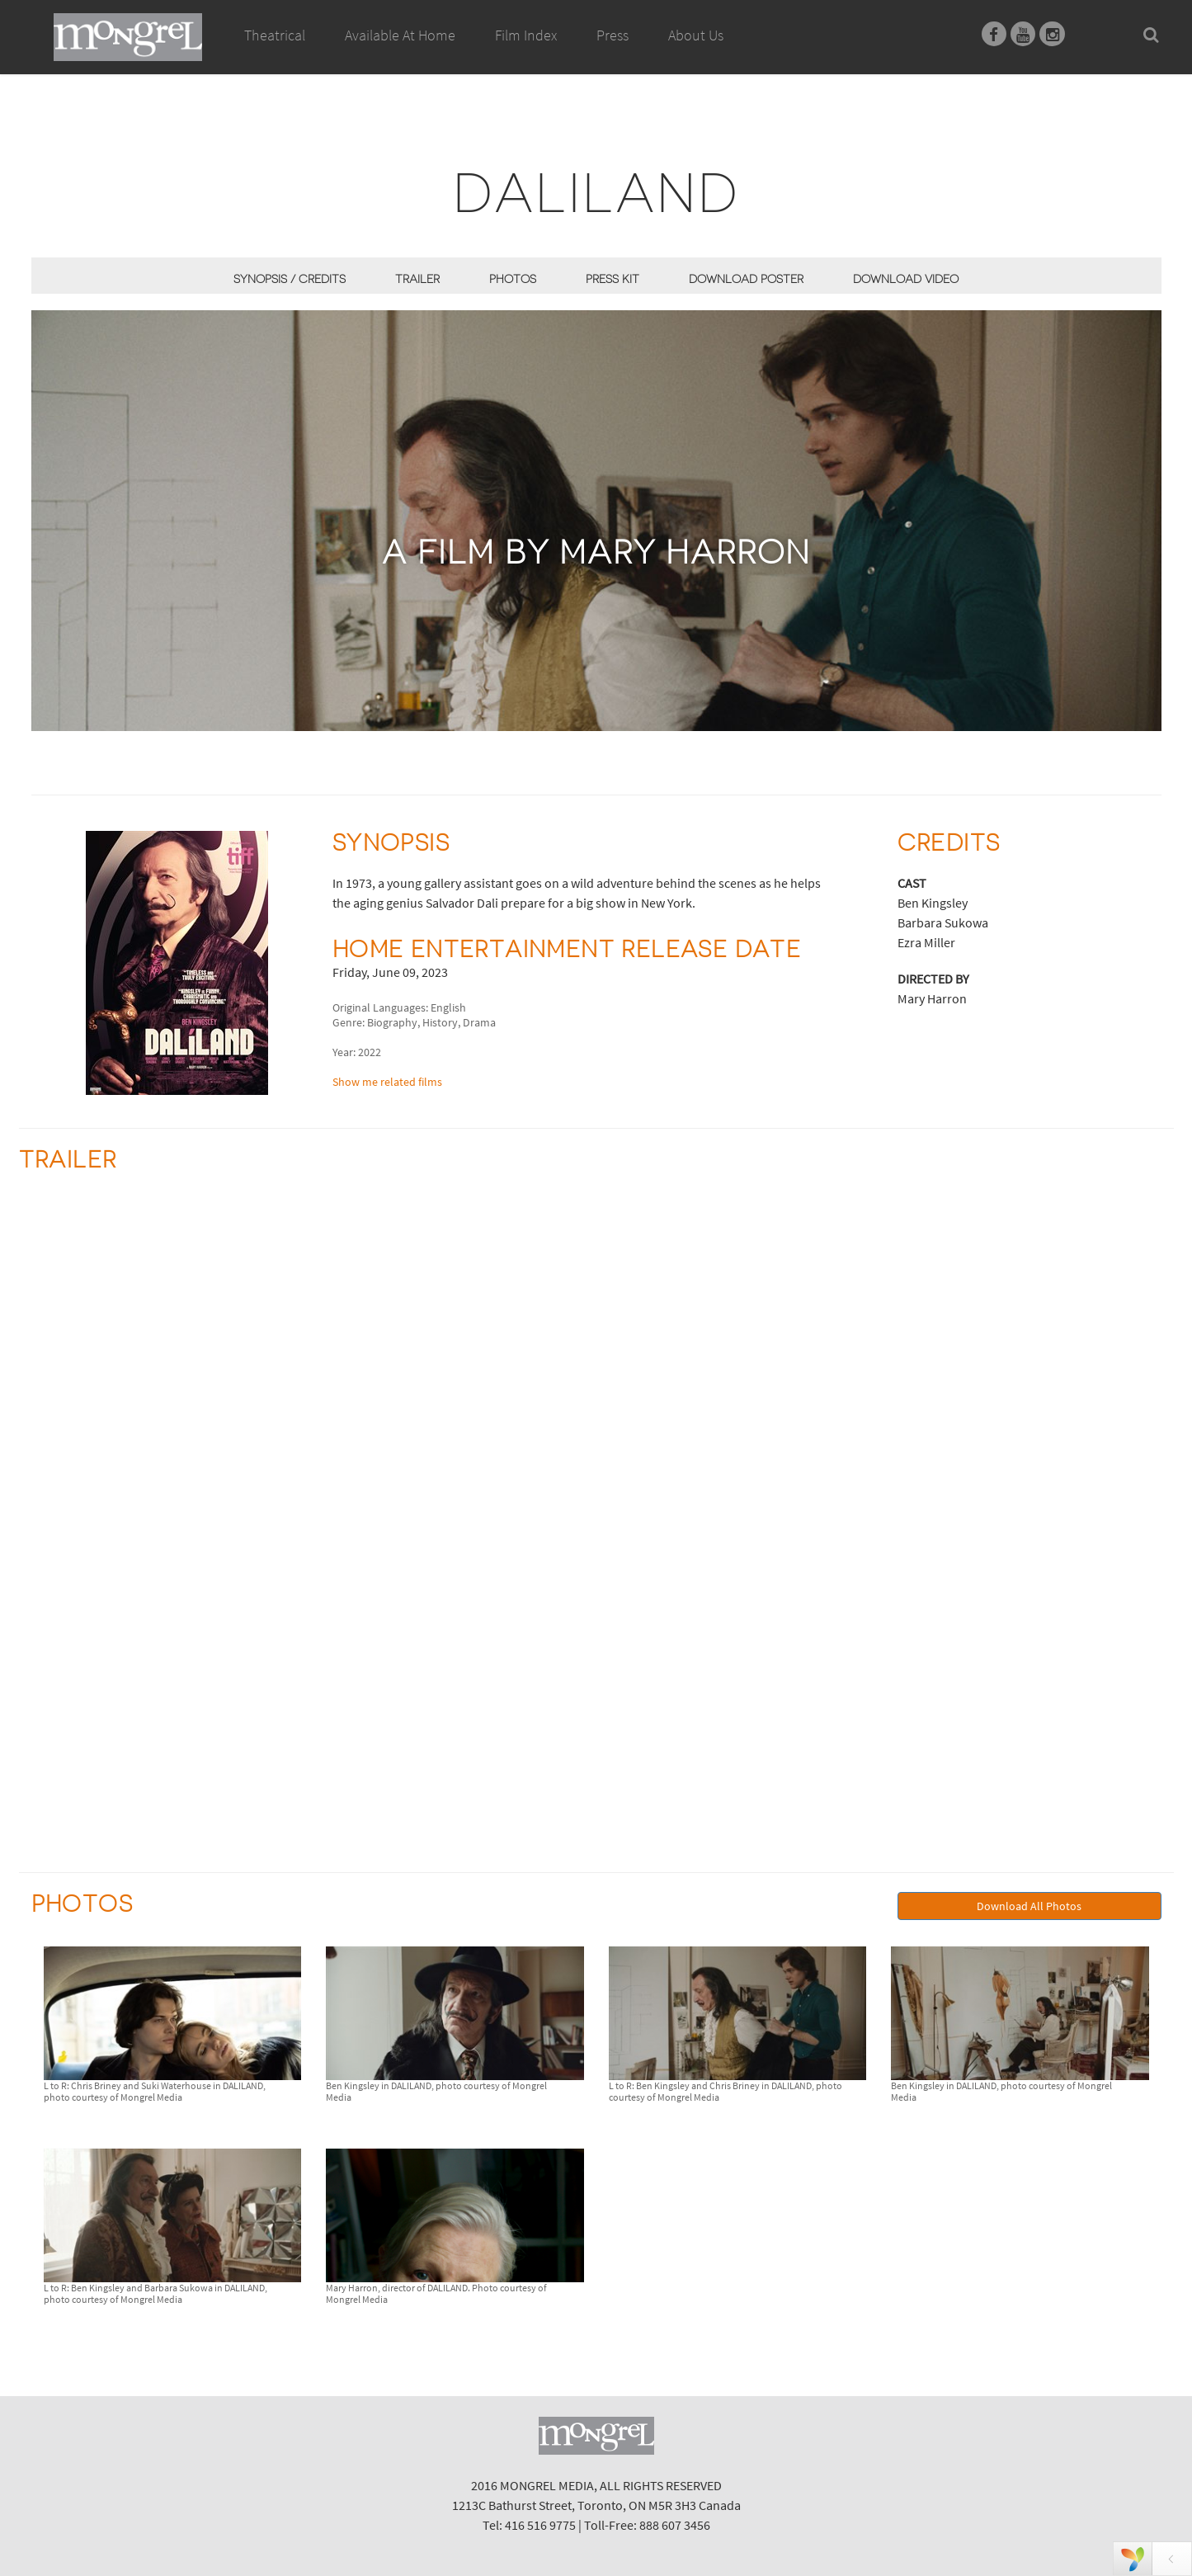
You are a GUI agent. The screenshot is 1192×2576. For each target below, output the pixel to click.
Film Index (526, 35)
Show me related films (387, 1081)
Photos (512, 279)
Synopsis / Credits (289, 279)
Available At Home (400, 54)
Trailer (417, 279)
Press (612, 35)
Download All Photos (1029, 1906)
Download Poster (746, 279)
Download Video (906, 279)
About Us (695, 35)
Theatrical (274, 35)
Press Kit (612, 279)
